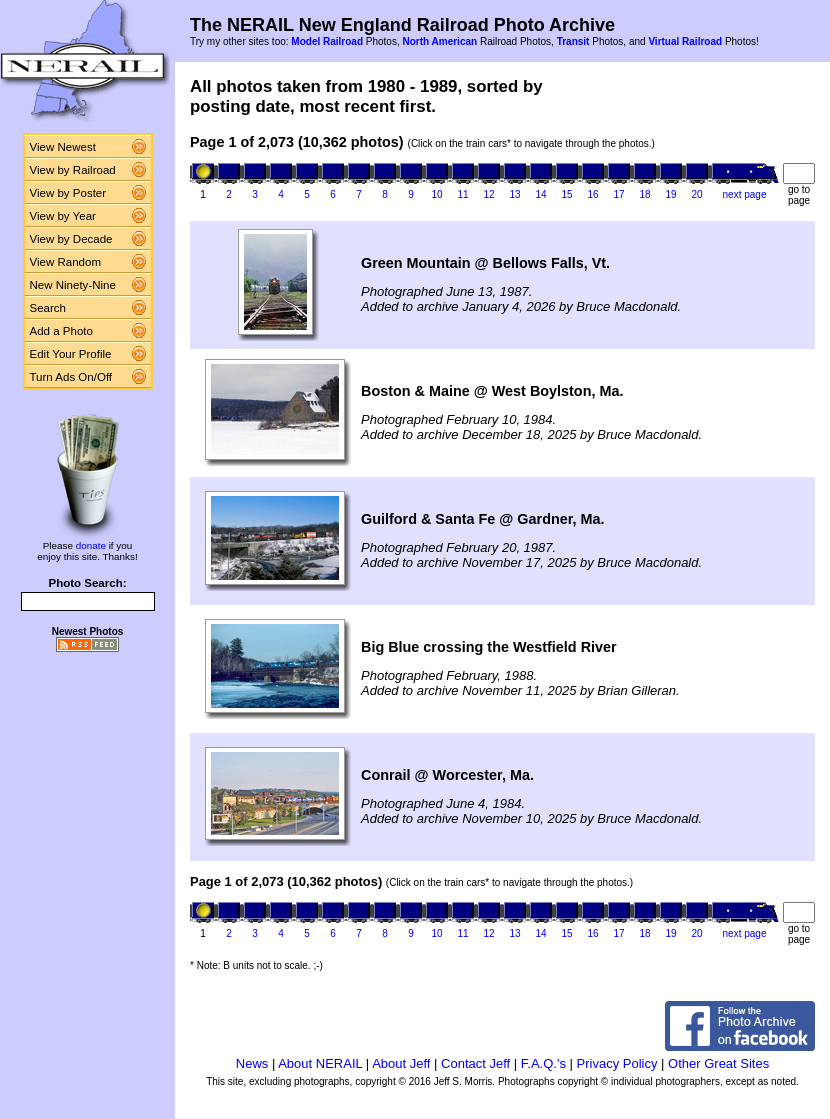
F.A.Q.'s (543, 1063)
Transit (573, 41)
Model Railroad (327, 41)
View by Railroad (73, 170)
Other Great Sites (718, 1063)
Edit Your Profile (71, 354)
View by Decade (71, 239)
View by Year (63, 216)
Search (48, 308)
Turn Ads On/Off (71, 377)
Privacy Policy (617, 1063)
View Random (65, 262)
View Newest (63, 147)
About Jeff (401, 1063)
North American (439, 41)
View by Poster (68, 193)
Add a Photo (61, 331)
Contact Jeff (475, 1063)
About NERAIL (320, 1063)
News (252, 1063)
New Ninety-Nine (73, 285)
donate (91, 545)
